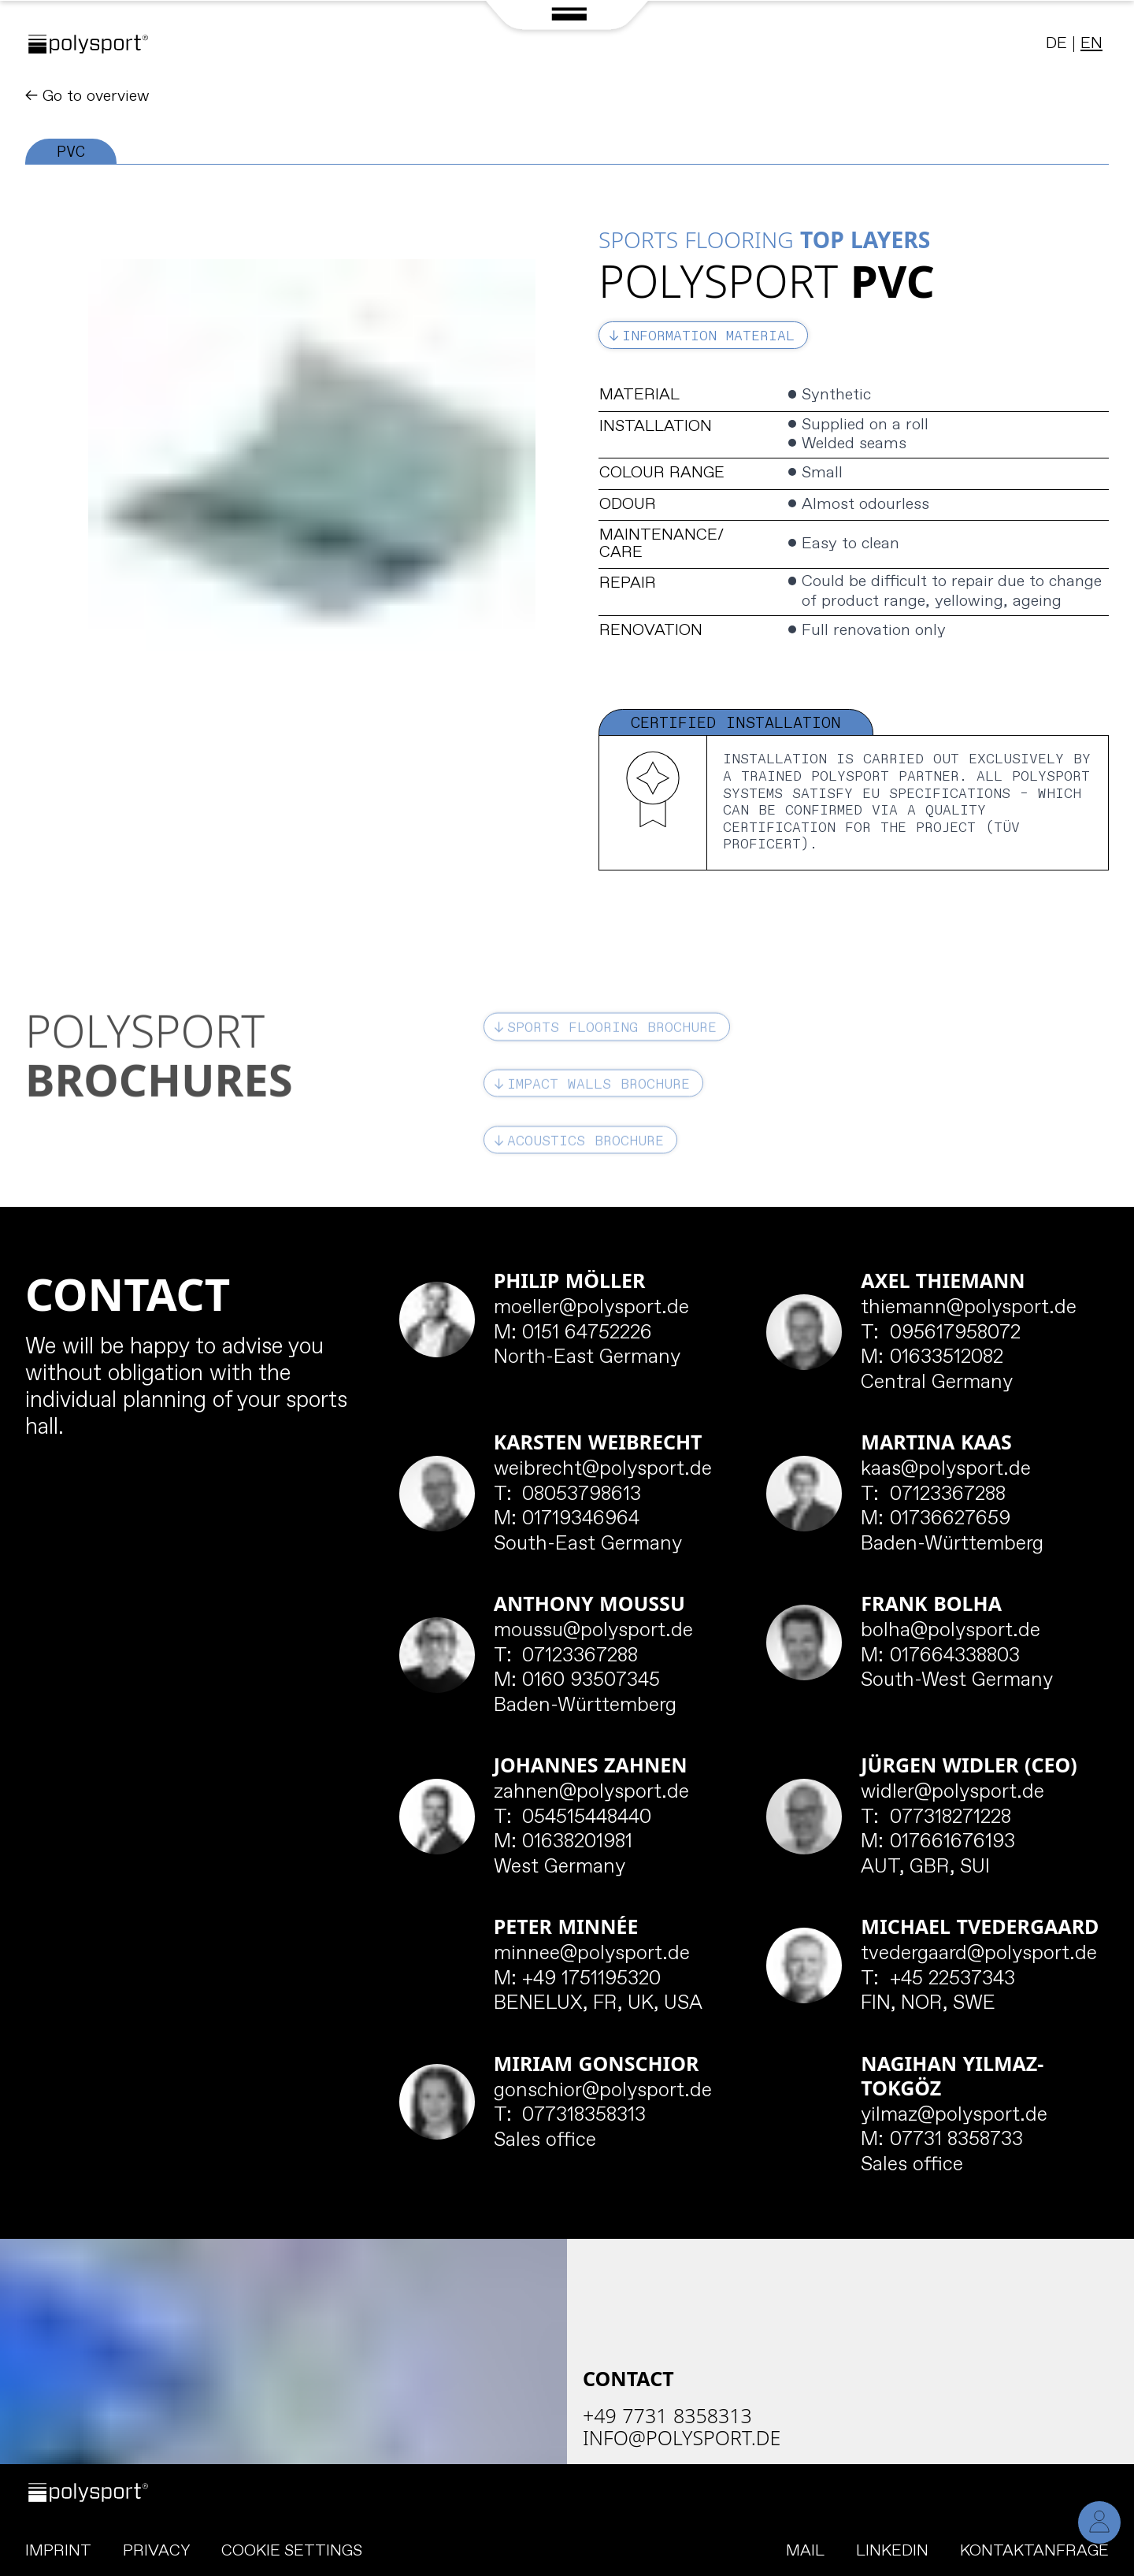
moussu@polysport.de (593, 1631)
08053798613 (568, 1495)
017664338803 (940, 1657)
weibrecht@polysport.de (603, 1470)
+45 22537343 (938, 1980)
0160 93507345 (577, 1681)
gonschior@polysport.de (603, 2091)
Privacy (156, 2551)
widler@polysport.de (952, 1793)
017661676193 (938, 1843)
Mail (805, 2551)
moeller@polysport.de (591, 1308)
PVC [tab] (71, 152)
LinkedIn (892, 2551)
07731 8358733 (942, 2140)
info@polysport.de (681, 2437)
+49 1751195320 (578, 1980)
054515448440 (573, 1818)
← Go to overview (87, 96)
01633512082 (932, 1358)
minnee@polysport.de (592, 1954)
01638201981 (563, 1843)
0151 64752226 (573, 1334)
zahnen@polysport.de (591, 1793)
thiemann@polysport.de (969, 1308)
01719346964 (567, 1520)
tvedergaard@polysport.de (979, 1954)
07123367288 (933, 1495)
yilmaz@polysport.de (954, 2116)
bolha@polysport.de (950, 1631)
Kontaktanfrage (1034, 2551)
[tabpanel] (567, 517)
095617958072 (941, 1334)
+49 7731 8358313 (667, 2415)
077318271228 (936, 1818)
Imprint (58, 2551)
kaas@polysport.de (946, 1470)
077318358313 (570, 2116)
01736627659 (935, 1520)
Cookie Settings (291, 2551)
